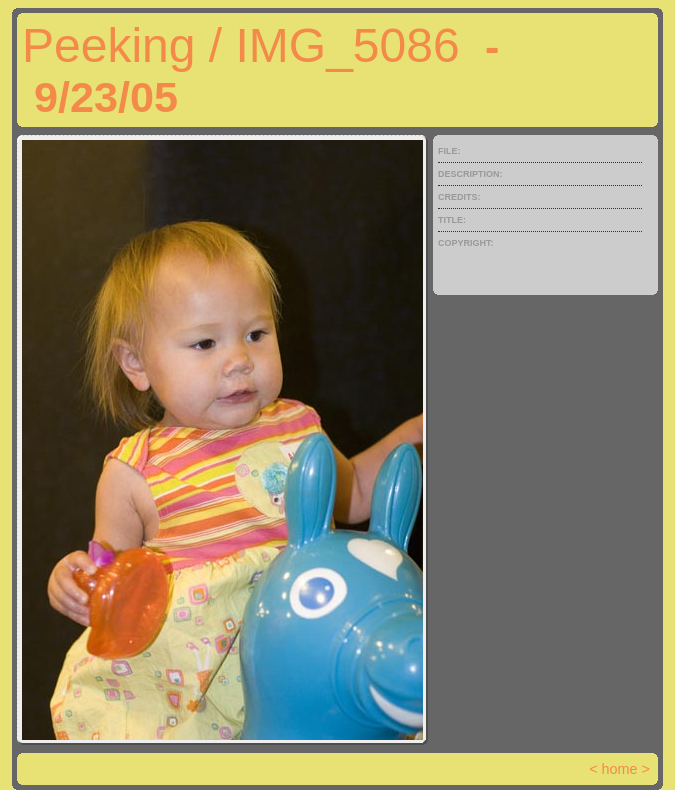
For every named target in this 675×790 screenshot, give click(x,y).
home (620, 769)
